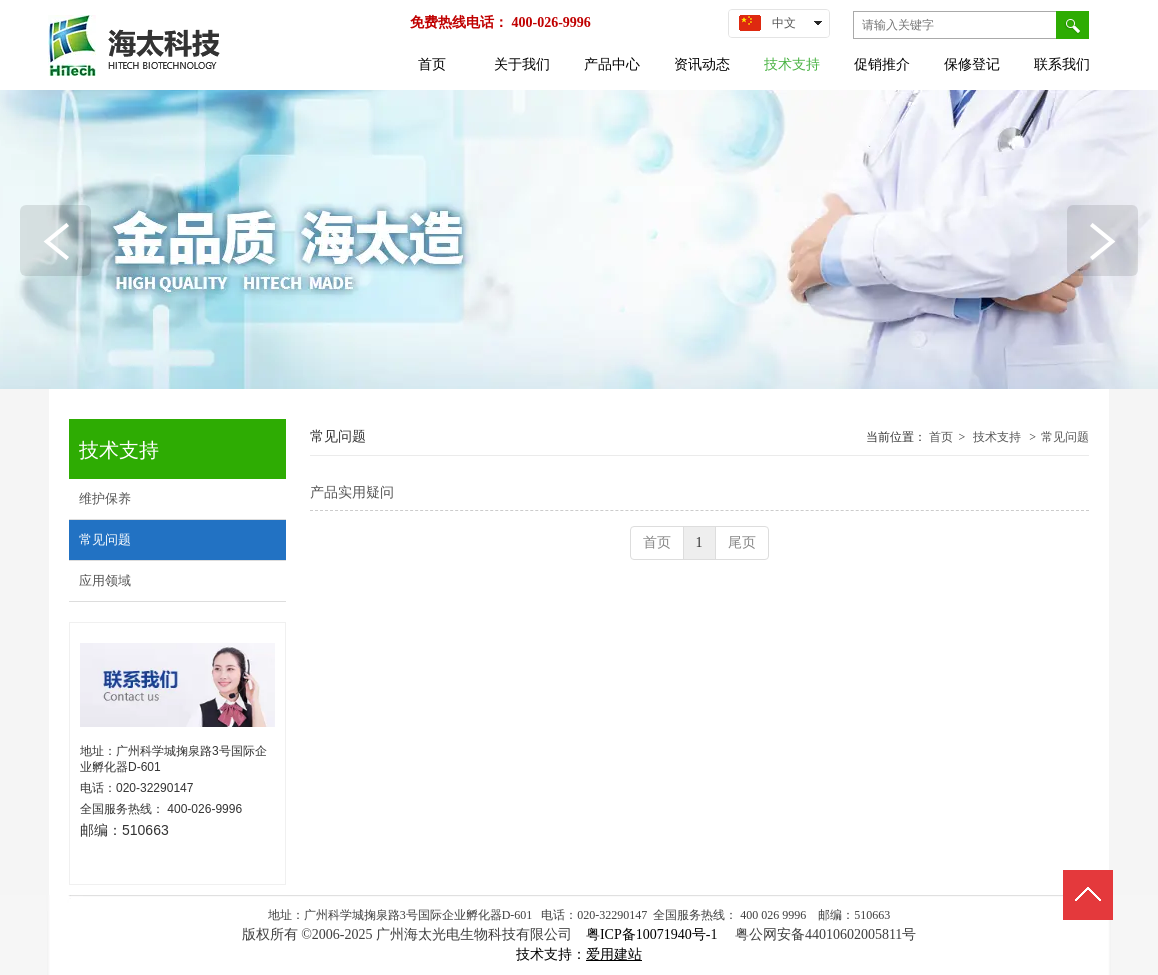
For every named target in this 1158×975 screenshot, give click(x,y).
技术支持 (997, 437)
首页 (941, 437)
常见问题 (1065, 437)
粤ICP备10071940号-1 (653, 934)
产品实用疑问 (352, 492)
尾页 (742, 542)
